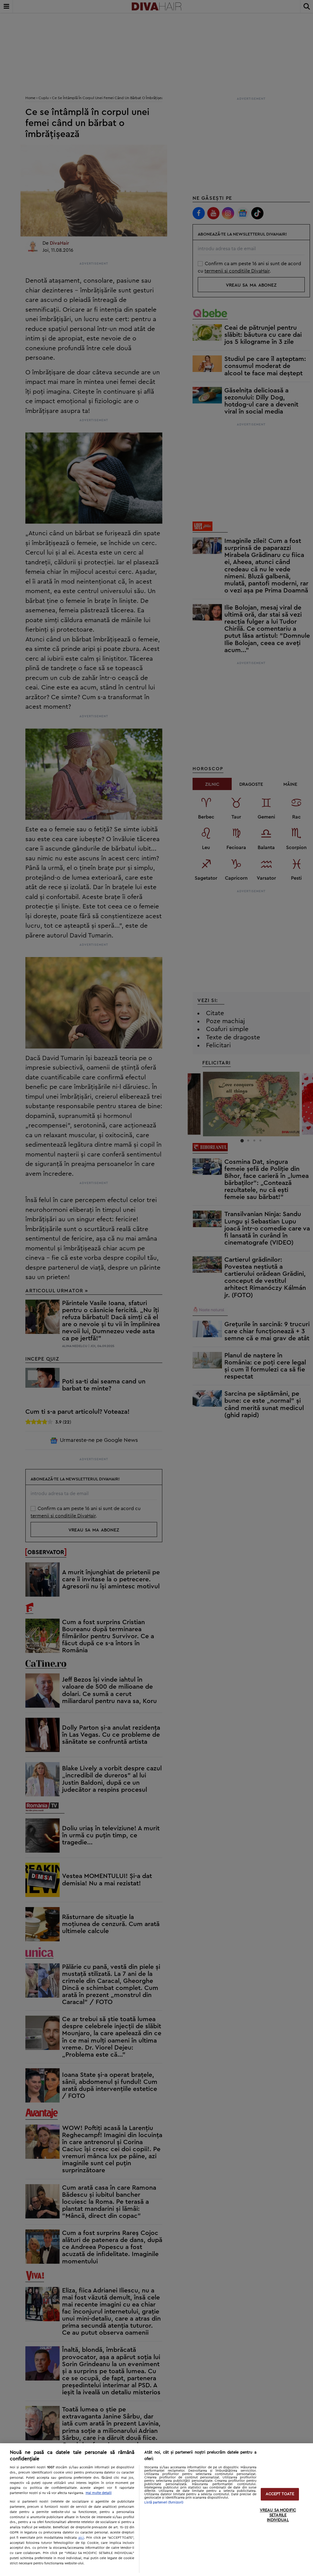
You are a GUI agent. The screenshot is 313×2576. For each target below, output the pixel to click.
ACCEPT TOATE (280, 2494)
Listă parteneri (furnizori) (163, 2502)
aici (81, 2537)
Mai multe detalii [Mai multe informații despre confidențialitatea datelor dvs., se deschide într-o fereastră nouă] (99, 2493)
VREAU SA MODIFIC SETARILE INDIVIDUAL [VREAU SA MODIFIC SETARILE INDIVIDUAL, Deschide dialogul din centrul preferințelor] (278, 2515)
